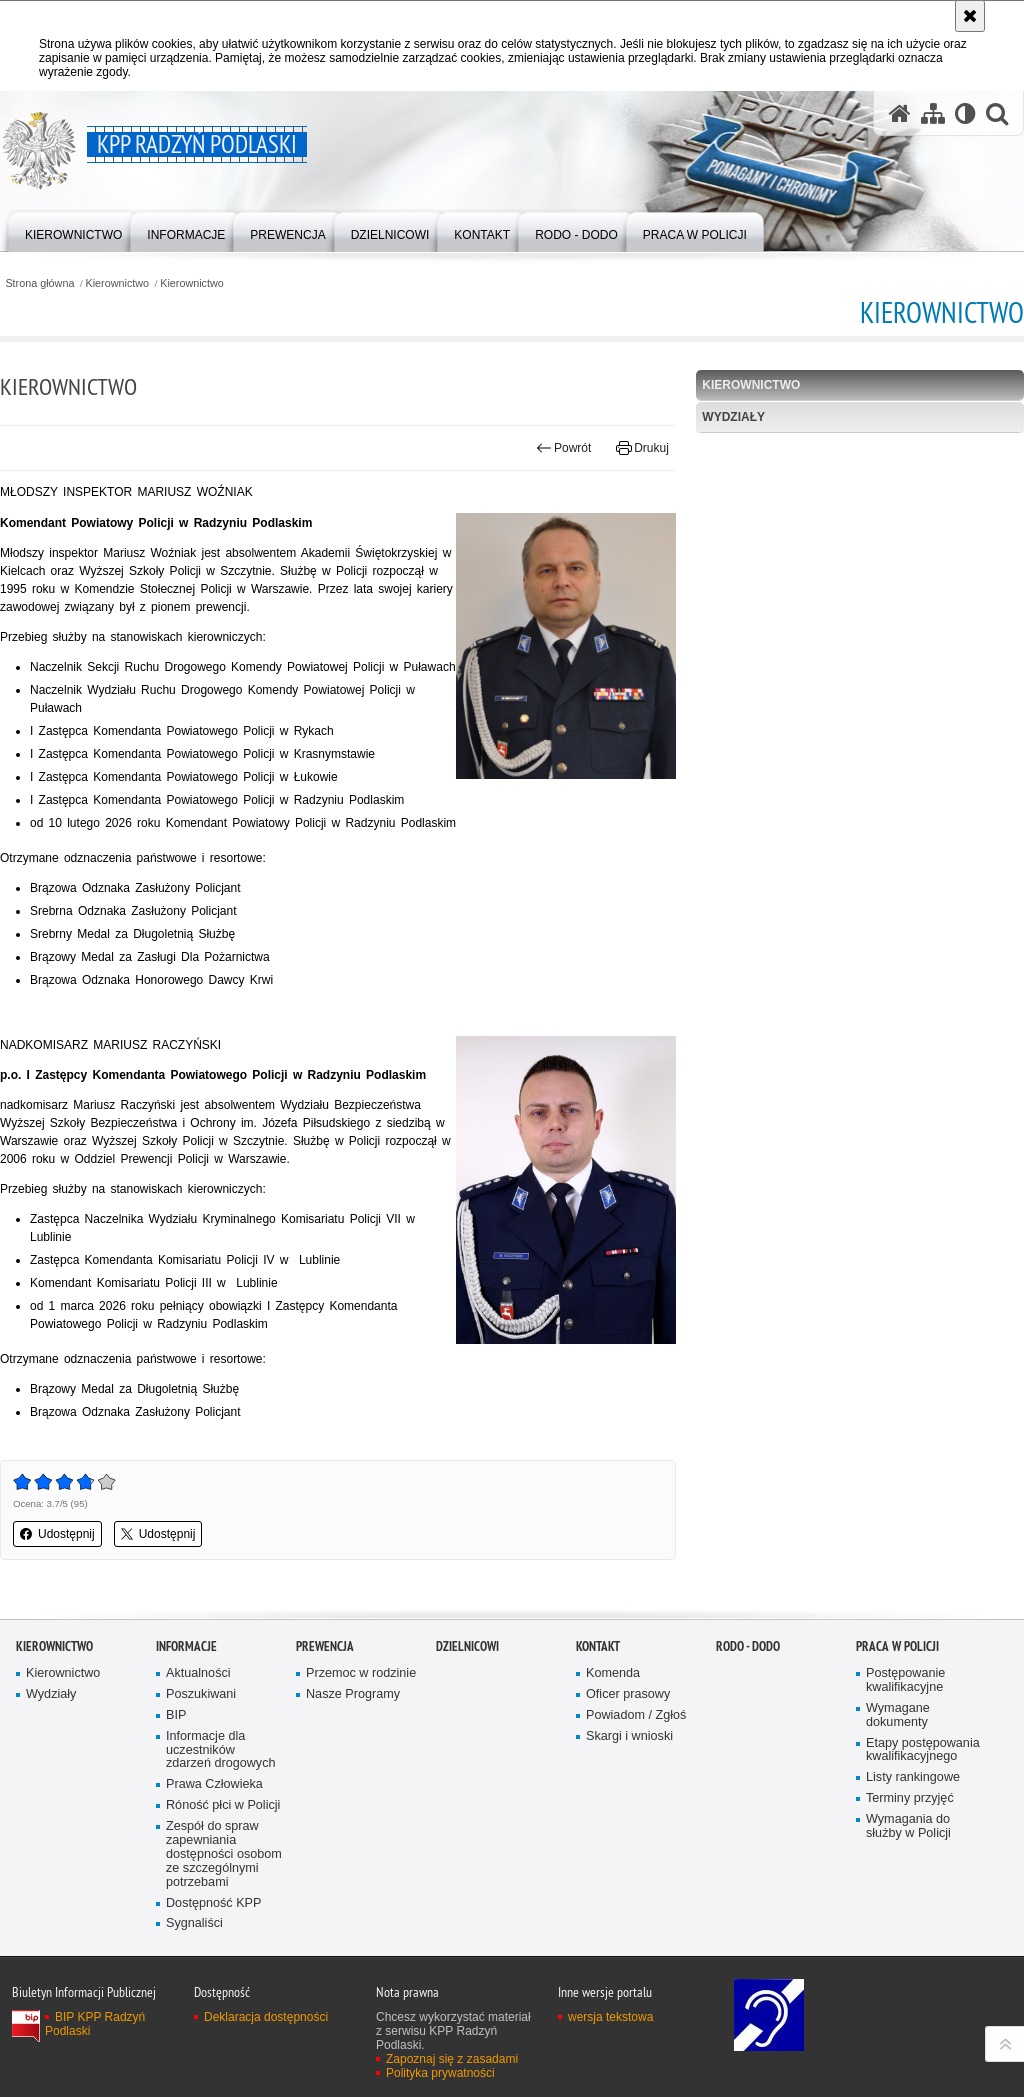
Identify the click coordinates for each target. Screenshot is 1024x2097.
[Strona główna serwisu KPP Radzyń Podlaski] (900, 113)
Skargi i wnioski (629, 1736)
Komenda (613, 1673)
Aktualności (198, 1673)
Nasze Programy (353, 1694)
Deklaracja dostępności (266, 2017)
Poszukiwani (201, 1694)
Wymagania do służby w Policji (908, 1826)
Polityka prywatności (440, 2073)
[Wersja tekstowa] (965, 113)
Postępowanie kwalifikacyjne (905, 1680)
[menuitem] (73, 230)
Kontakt (598, 1646)
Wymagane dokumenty (898, 1715)
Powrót (564, 448)
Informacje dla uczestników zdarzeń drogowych (220, 1750)
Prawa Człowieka (214, 1784)
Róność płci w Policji (223, 1805)
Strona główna (39, 283)
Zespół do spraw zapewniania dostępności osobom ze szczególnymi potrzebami (224, 1854)
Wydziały (733, 417)
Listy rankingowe (913, 1777)
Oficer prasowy (628, 1694)
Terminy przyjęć (910, 1798)
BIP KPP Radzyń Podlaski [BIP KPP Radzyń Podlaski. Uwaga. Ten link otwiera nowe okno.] (95, 2024)
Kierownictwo (118, 283)
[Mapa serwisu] (933, 113)
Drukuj (642, 448)
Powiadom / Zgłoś (636, 1715)
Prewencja (325, 1646)
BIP (176, 1715)
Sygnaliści (194, 1923)
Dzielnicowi (467, 1646)
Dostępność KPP (213, 1903)
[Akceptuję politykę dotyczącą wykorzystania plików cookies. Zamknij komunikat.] (970, 16)
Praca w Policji (897, 1646)
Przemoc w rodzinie (361, 1673)
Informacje (186, 1646)
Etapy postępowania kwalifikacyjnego (923, 1750)
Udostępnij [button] (57, 1534)
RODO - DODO (748, 1646)
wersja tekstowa (610, 2017)
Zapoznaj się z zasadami (452, 2059)
